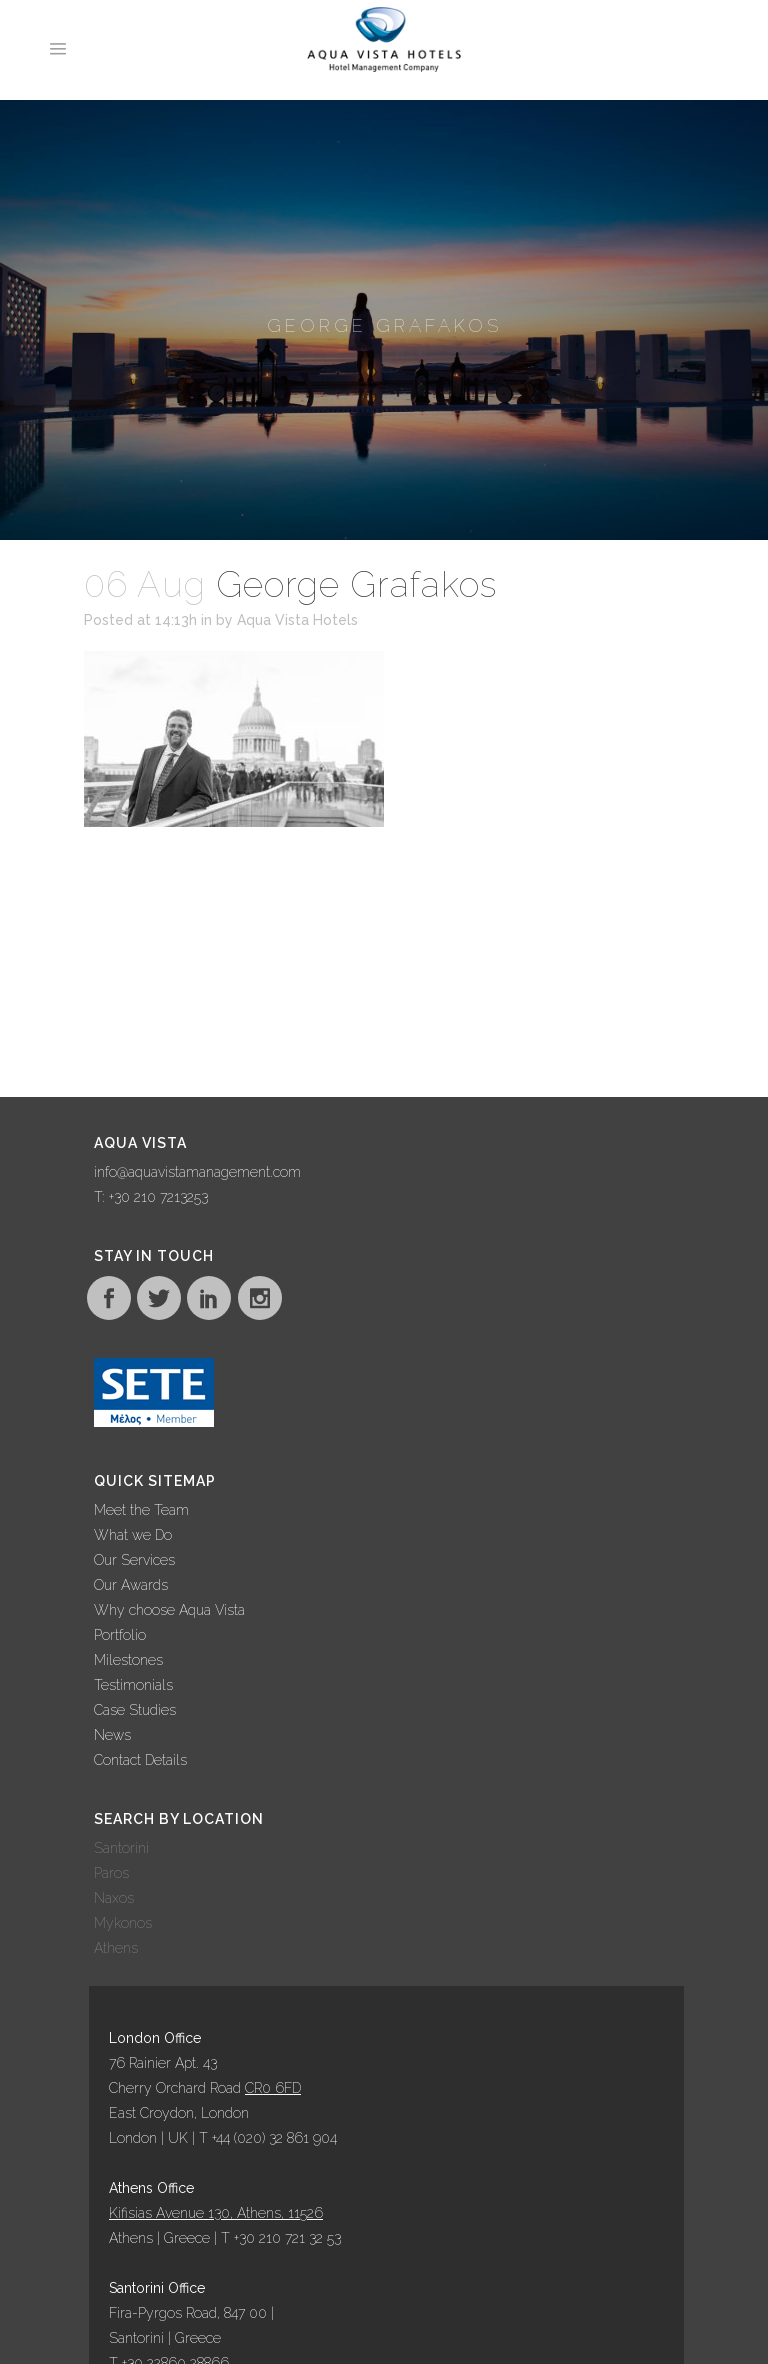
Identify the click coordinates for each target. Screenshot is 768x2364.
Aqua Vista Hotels (297, 620)
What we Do (133, 1535)
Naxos (114, 1898)
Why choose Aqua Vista (169, 1610)
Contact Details (140, 1760)
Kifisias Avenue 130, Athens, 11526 (216, 2213)
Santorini (121, 1848)
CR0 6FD (273, 2088)
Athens (116, 1948)
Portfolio (120, 1635)
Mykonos (123, 1923)
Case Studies (135, 1710)
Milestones (128, 1660)
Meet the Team (141, 1510)
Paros (111, 1873)
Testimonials (133, 1685)
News (112, 1735)
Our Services (134, 1560)
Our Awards (131, 1585)
